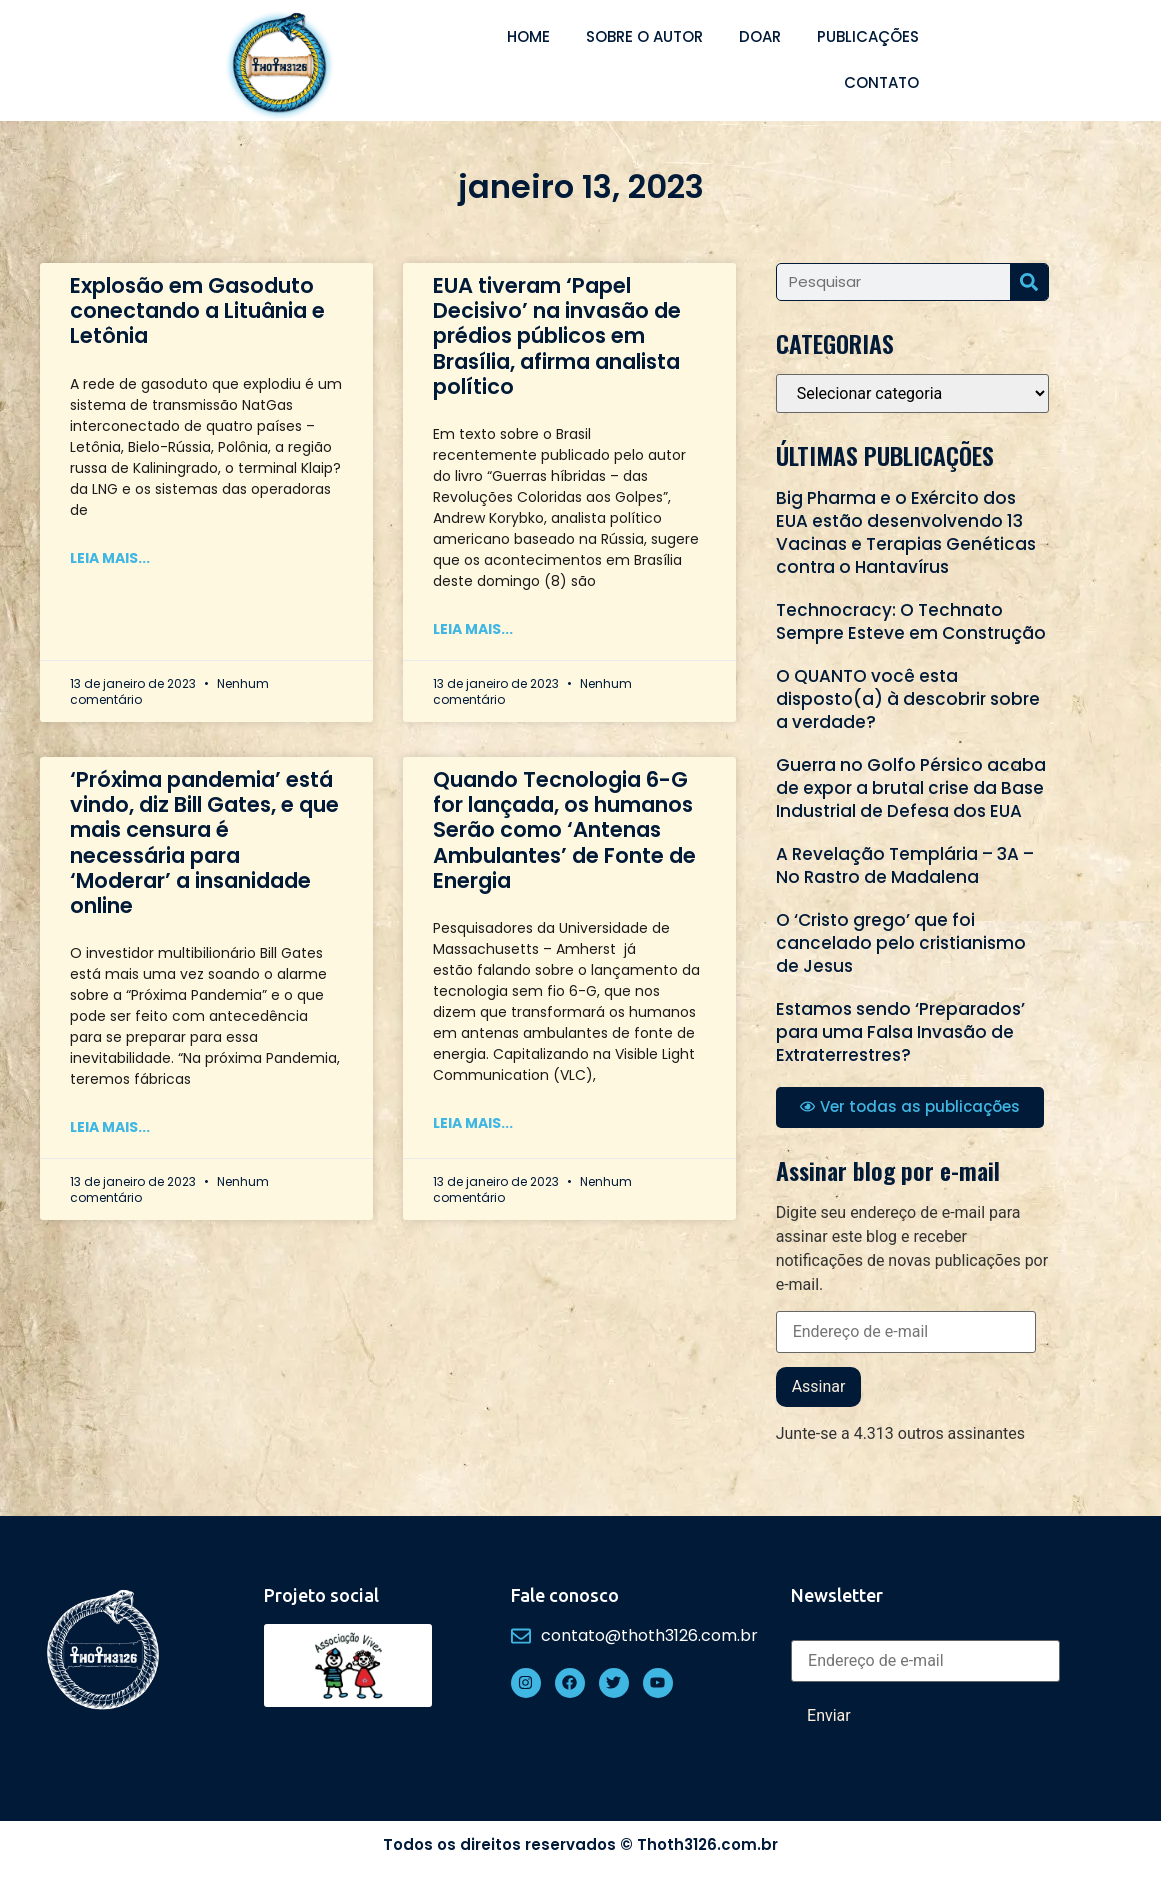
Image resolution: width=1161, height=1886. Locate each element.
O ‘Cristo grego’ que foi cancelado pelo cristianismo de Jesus (901, 943)
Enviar (829, 1715)
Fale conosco (565, 1595)
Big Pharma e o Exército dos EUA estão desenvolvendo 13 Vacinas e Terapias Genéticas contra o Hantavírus (906, 532)
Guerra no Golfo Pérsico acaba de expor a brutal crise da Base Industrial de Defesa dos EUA (911, 788)
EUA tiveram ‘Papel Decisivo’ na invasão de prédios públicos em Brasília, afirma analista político (557, 336)
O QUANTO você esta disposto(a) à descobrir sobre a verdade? (908, 699)
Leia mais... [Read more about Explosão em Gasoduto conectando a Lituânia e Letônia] (110, 558)
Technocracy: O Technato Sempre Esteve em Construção (911, 621)
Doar (760, 36)
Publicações (868, 36)
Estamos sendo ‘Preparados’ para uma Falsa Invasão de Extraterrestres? (900, 1032)
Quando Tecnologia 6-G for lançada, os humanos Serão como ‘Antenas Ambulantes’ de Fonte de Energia (564, 830)
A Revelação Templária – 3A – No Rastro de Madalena (905, 865)
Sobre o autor (644, 36)
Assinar (819, 1386)
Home (528, 36)
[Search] (1029, 282)
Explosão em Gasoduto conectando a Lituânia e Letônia (197, 310)
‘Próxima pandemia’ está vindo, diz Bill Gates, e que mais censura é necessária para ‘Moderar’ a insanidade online (204, 842)
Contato (881, 82)
